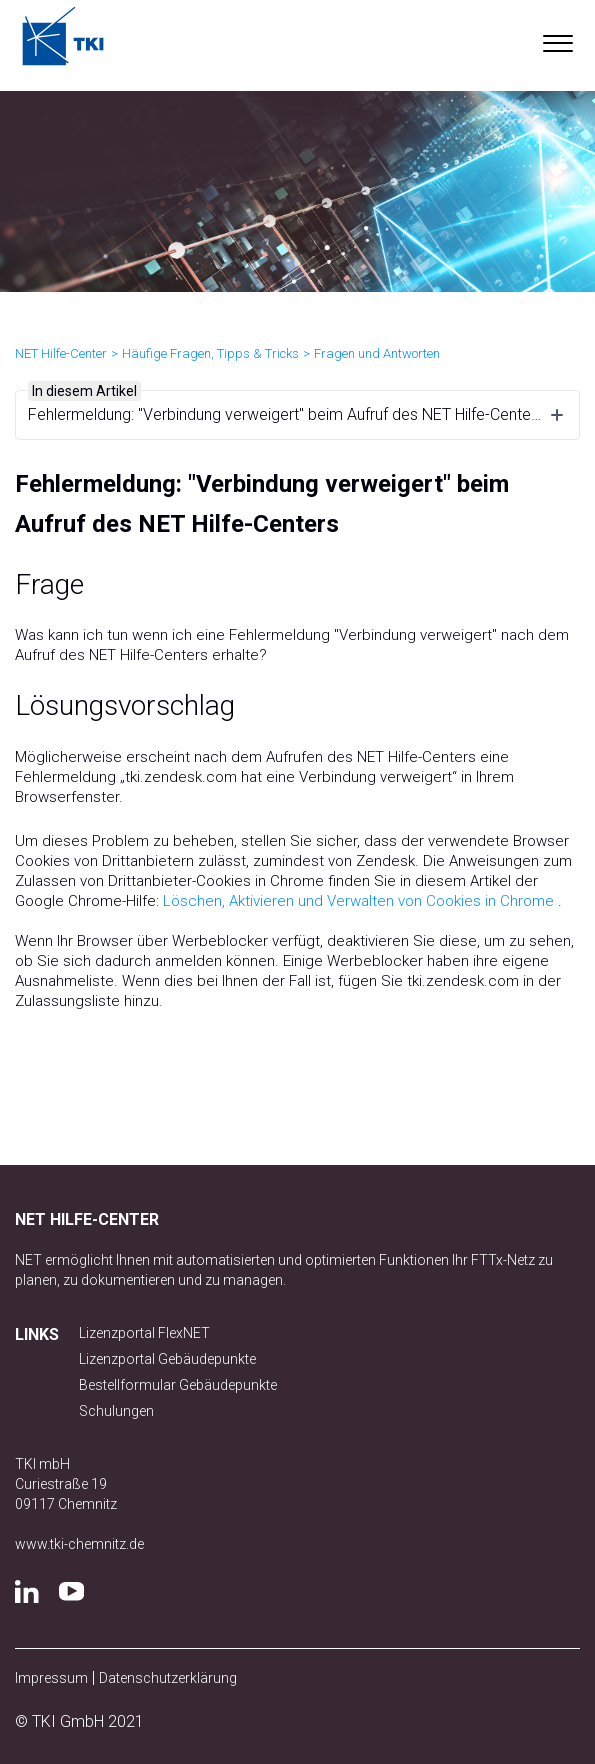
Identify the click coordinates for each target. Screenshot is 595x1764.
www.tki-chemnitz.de (79, 1544)
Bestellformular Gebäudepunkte (178, 1385)
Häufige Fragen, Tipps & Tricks (210, 353)
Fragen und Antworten (377, 353)
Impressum (51, 1678)
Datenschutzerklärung (168, 1678)
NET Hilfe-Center (61, 353)
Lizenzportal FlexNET (144, 1333)
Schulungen (116, 1411)
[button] (557, 39)
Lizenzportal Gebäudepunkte (167, 1359)
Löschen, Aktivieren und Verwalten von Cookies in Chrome (358, 901)
